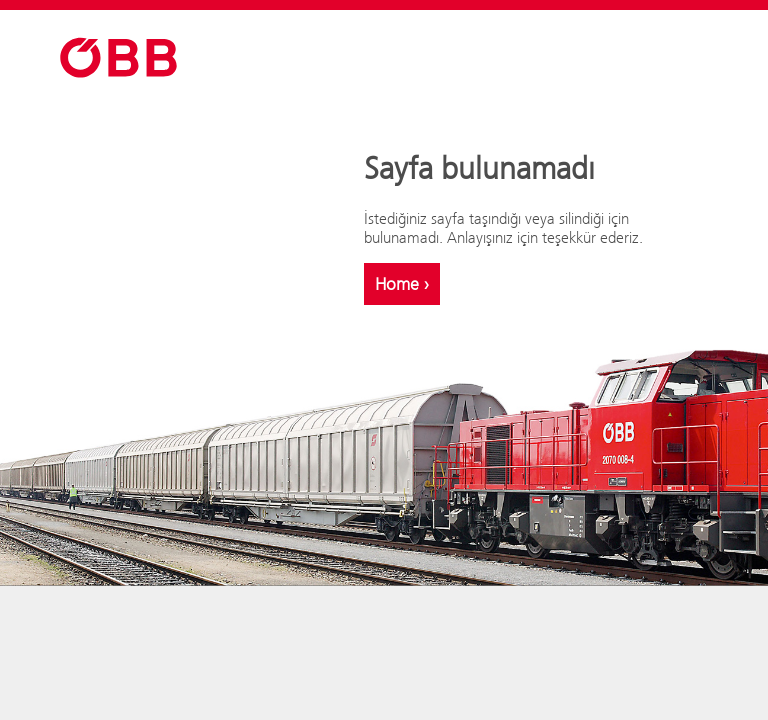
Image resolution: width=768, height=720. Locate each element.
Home (402, 284)
